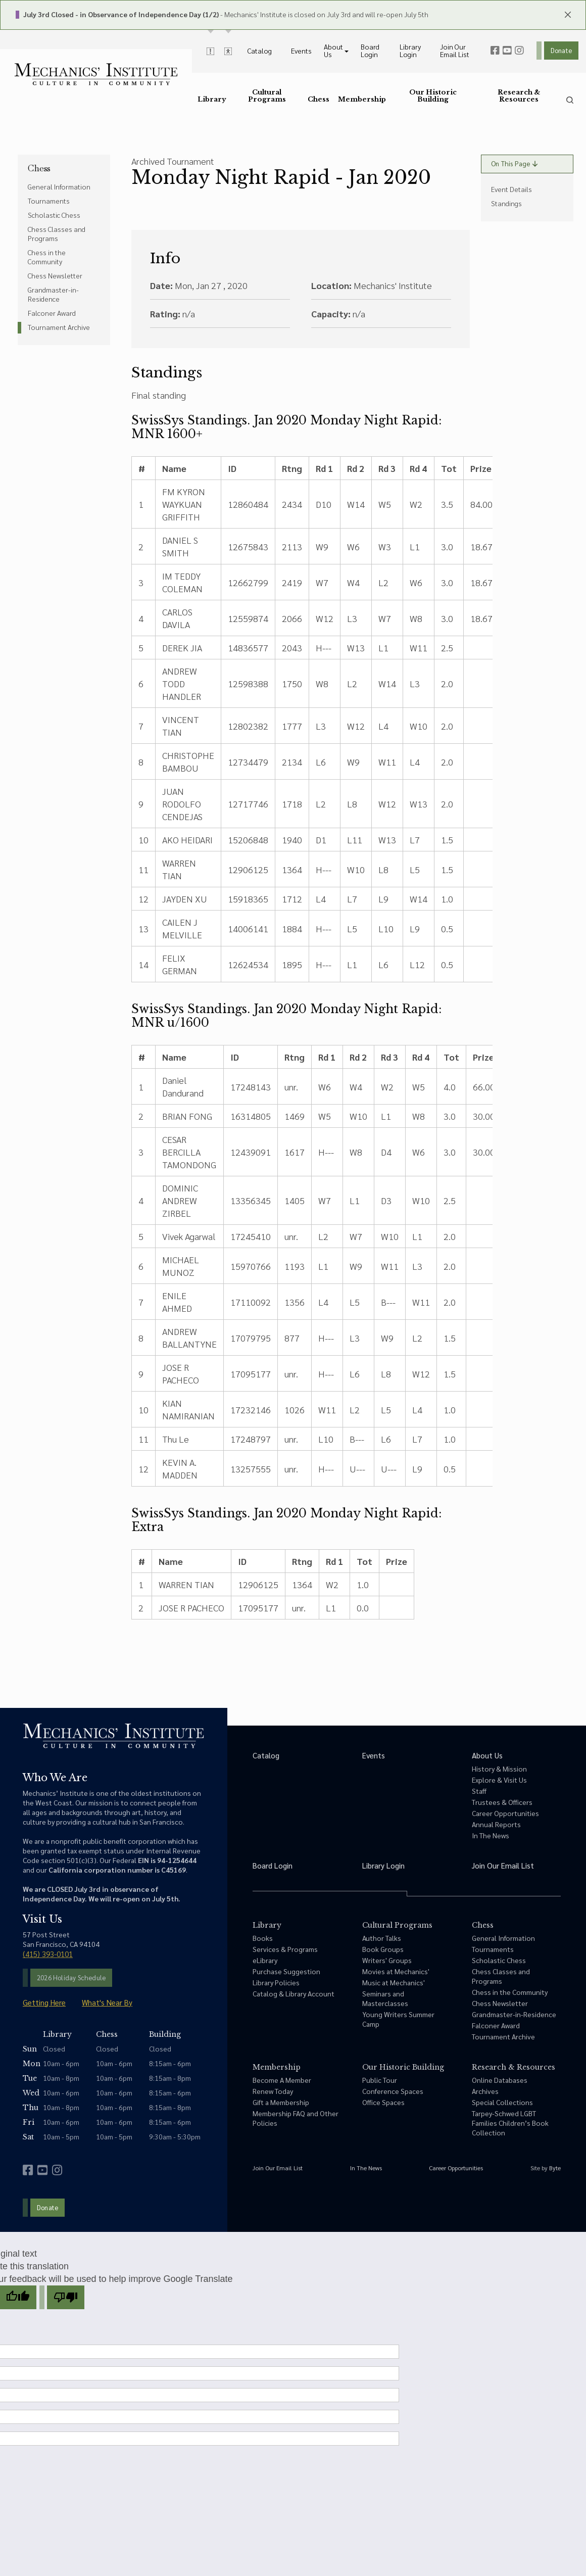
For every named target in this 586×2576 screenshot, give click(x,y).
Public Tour (379, 2079)
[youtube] (507, 50)
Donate (561, 50)
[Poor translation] (65, 2297)
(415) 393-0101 (48, 1954)
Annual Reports (496, 1824)
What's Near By (107, 2002)
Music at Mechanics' (393, 1982)
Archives (485, 2090)
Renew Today (273, 2090)
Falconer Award (52, 312)
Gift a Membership (281, 2102)
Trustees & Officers (502, 1801)
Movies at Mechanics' (395, 1971)
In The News (490, 1835)
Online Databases (499, 2079)
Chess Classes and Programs (56, 233)
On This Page (514, 163)
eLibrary (265, 1960)
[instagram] (519, 50)
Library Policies (276, 1982)
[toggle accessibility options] (228, 50)
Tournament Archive (59, 326)
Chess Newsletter (55, 275)
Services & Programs (285, 1948)
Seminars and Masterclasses (385, 1998)
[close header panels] (568, 14)
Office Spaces (383, 2102)
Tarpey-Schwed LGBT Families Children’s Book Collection (510, 2123)
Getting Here (44, 2002)
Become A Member (282, 2079)
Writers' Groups (387, 1960)
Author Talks (381, 1937)
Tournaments (49, 200)
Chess (39, 168)
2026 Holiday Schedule (71, 1977)
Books (263, 1937)
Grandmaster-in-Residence (53, 294)
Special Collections (502, 2102)
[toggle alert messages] (210, 50)
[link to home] (96, 74)
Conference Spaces (392, 2090)
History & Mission (499, 1768)
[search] (569, 100)
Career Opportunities (505, 1813)
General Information (59, 186)
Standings (506, 203)
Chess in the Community (47, 257)
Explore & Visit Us (499, 1779)
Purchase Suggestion (286, 1971)
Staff (479, 1790)
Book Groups (383, 1948)
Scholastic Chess (54, 214)
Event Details (511, 189)
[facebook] (495, 50)
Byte (555, 2168)
